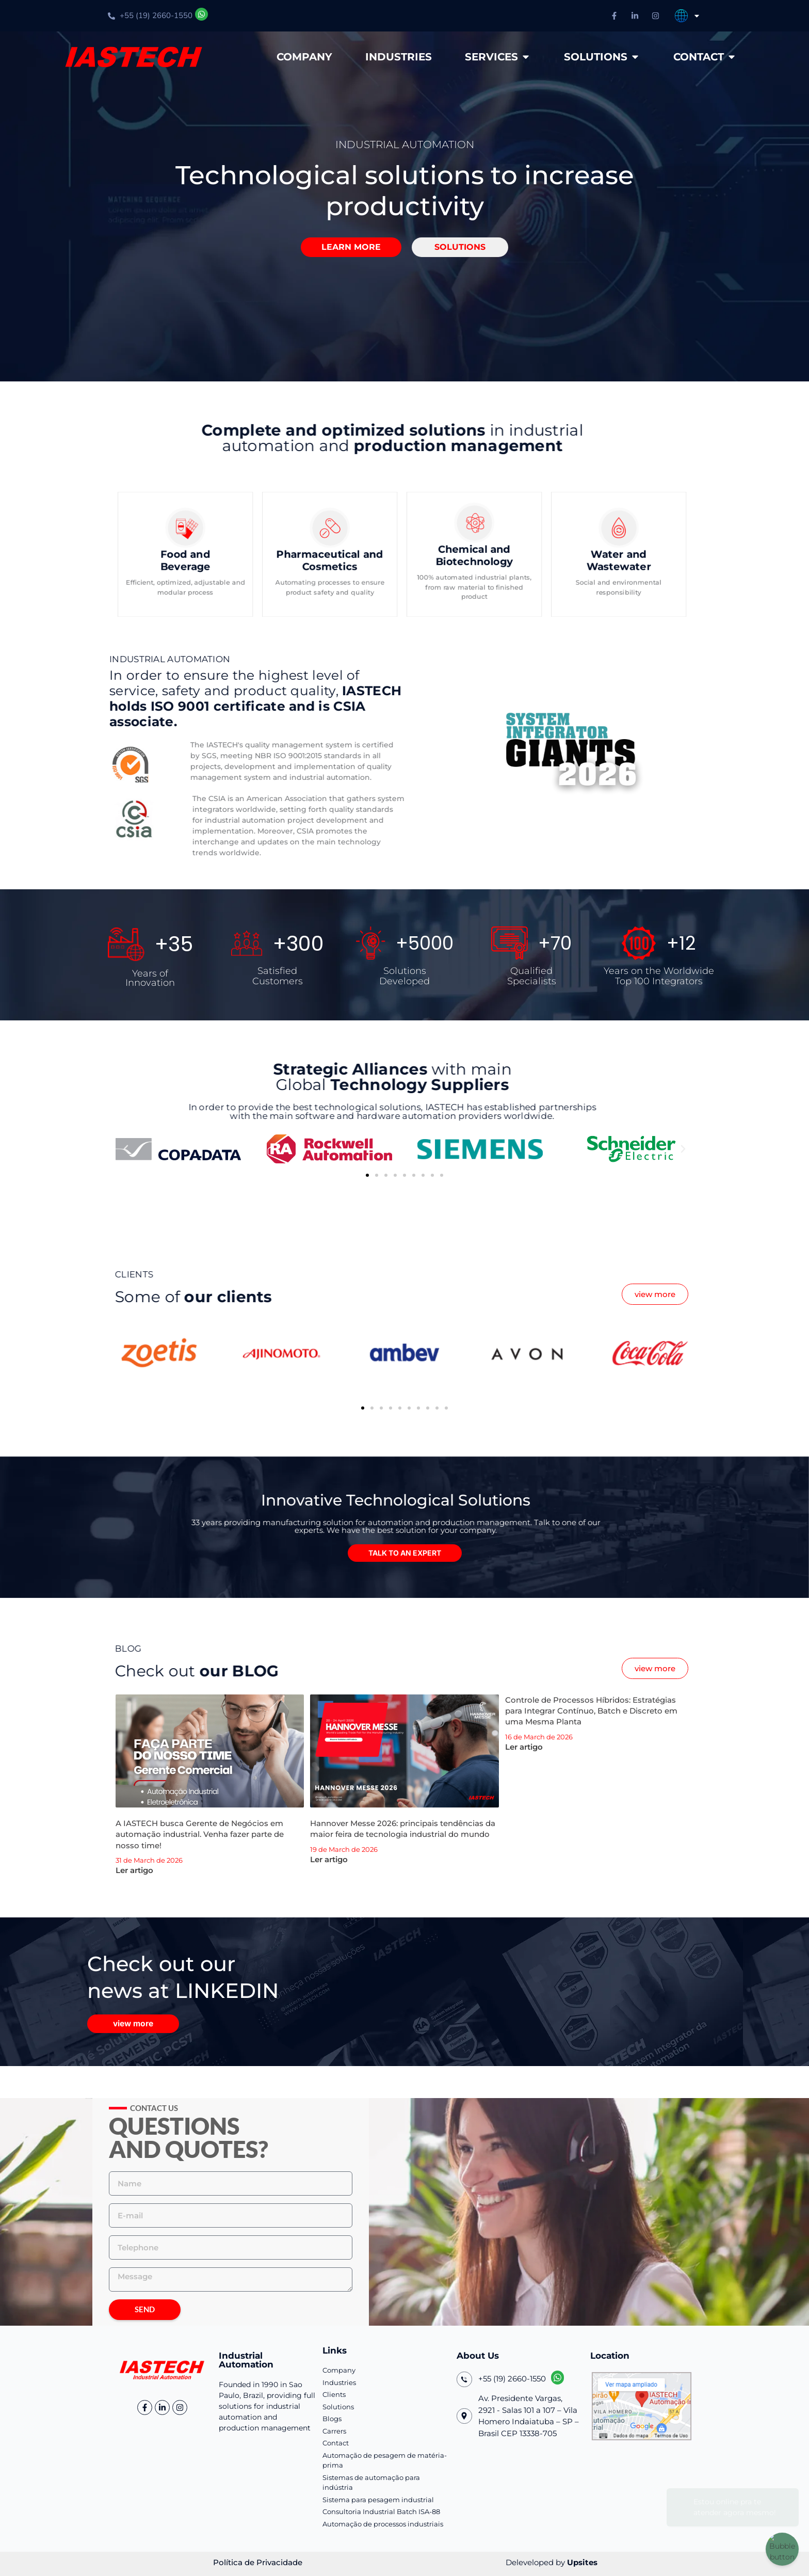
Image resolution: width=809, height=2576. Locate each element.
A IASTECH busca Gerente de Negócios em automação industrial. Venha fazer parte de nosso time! (200, 1834)
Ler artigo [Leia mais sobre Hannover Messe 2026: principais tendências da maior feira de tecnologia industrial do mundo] (329, 1859)
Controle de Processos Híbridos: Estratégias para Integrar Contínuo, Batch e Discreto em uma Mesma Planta (591, 1711)
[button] (345, 247)
